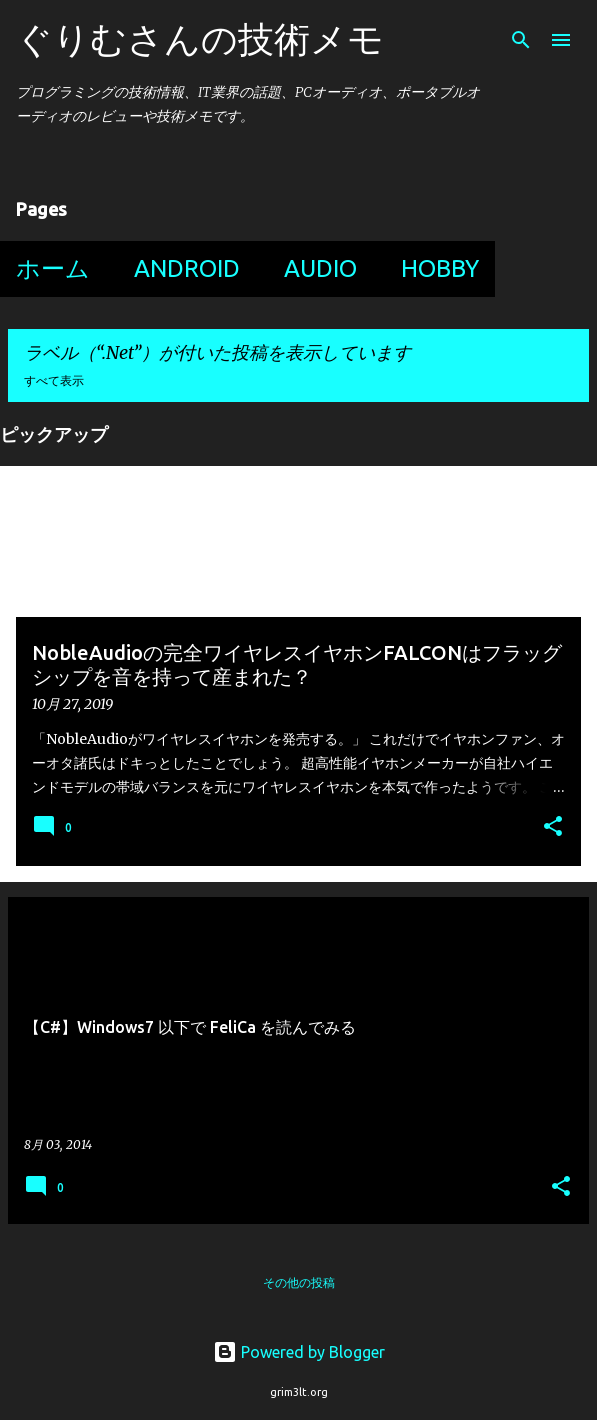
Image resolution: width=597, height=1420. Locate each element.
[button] (553, 828)
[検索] (521, 40)
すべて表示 (54, 380)
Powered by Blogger (299, 1352)
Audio (320, 268)
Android (187, 268)
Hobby (440, 268)
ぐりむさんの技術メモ (200, 38)
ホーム (53, 268)
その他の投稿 (299, 1282)
